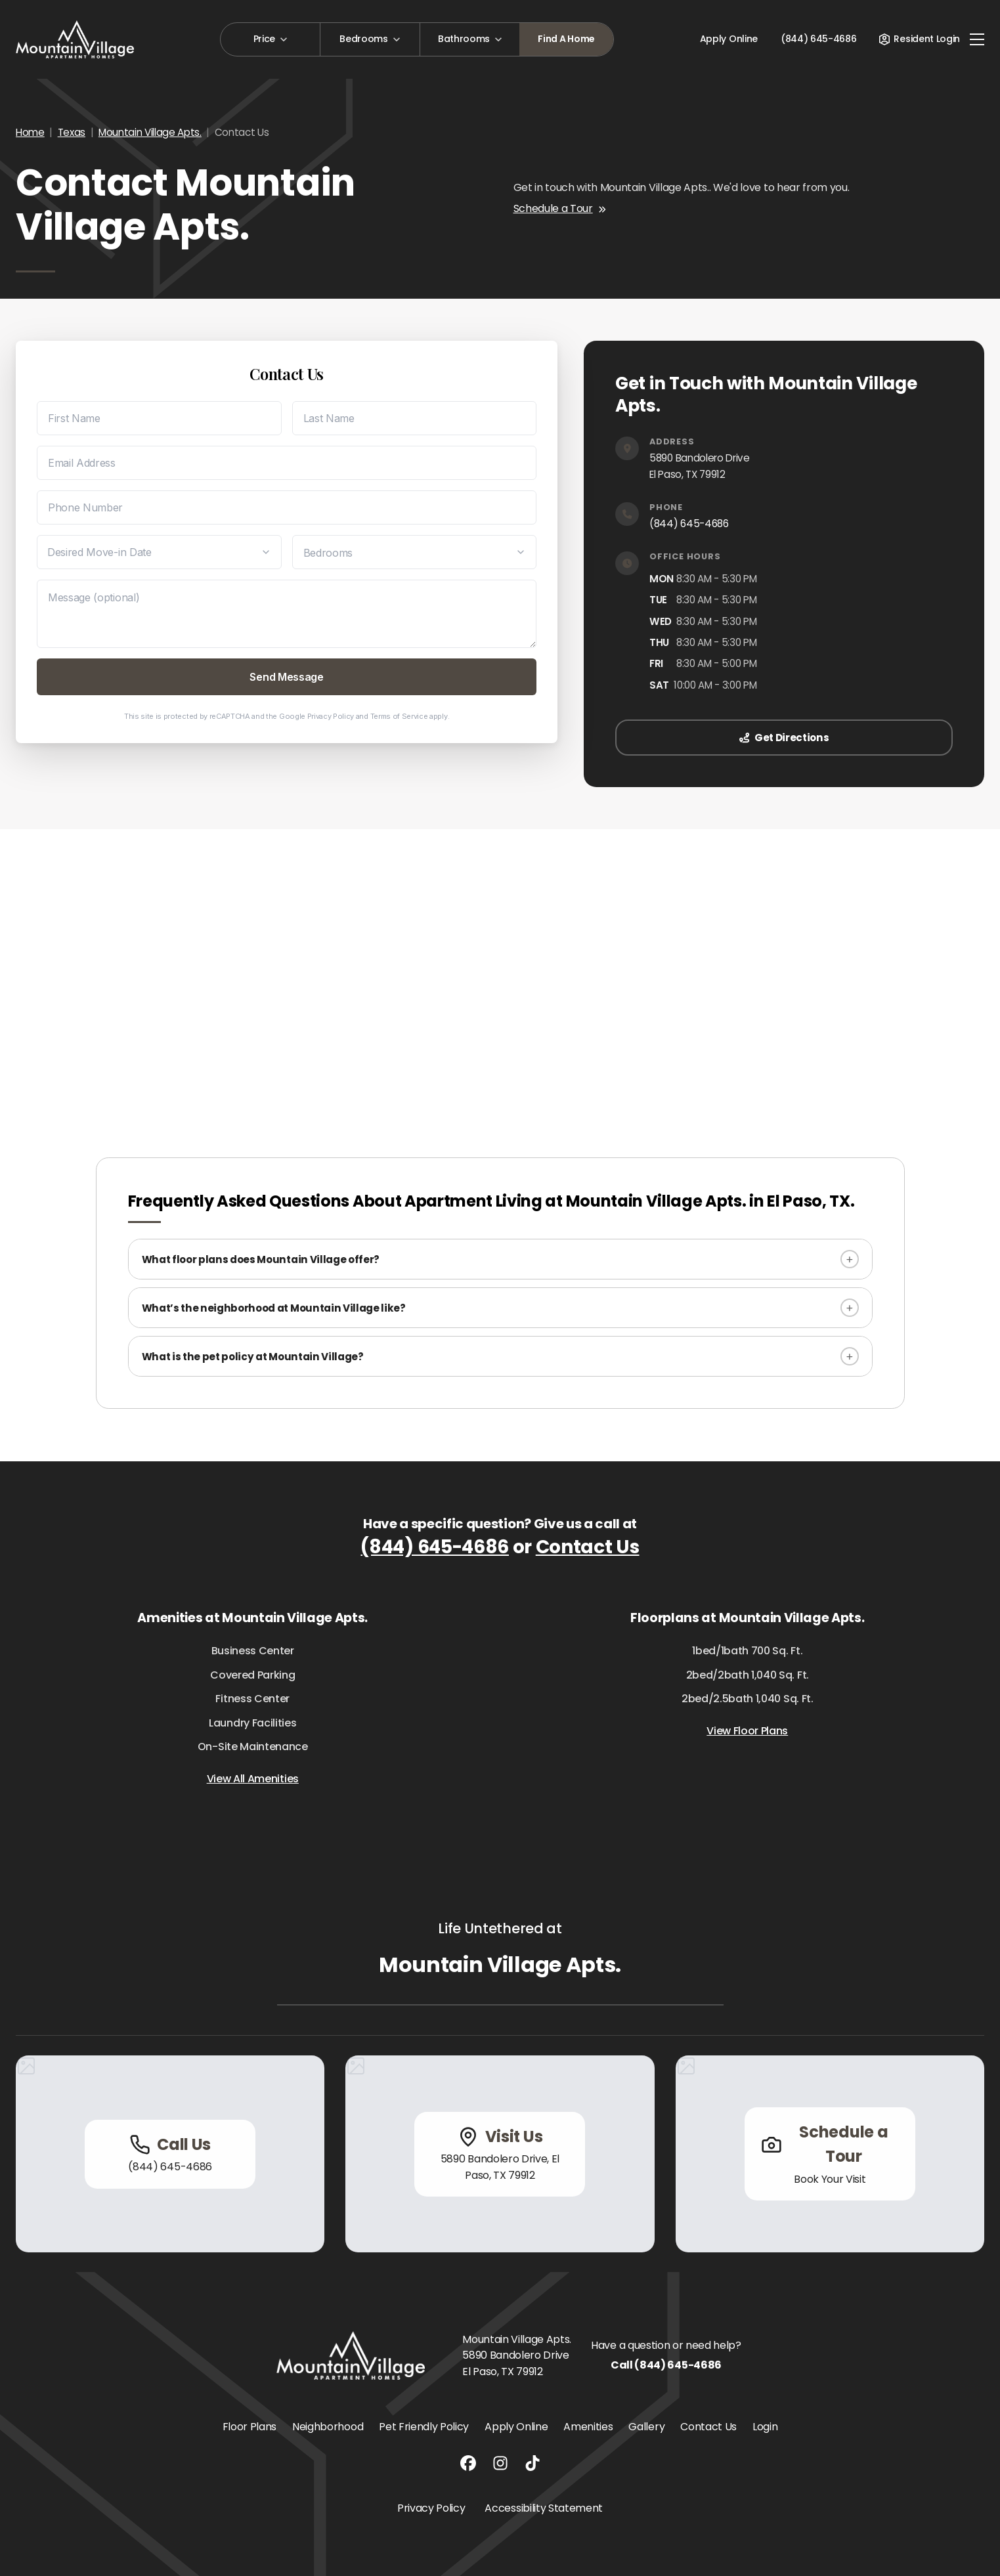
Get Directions (784, 737)
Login (764, 2426)
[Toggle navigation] (977, 39)
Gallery (646, 2426)
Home (30, 132)
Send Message (286, 676)
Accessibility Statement (544, 2508)
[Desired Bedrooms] (414, 552)
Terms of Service (399, 716)
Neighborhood (327, 2426)
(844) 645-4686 (689, 523)
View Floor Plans (747, 1730)
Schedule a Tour (559, 208)
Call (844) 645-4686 (666, 2364)
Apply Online (729, 38)
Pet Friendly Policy (424, 2426)
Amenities (588, 2426)
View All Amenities (253, 1778)
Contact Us (588, 1547)
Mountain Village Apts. (150, 132)
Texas (71, 132)
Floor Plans (249, 2426)
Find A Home (566, 38)
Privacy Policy (331, 716)
